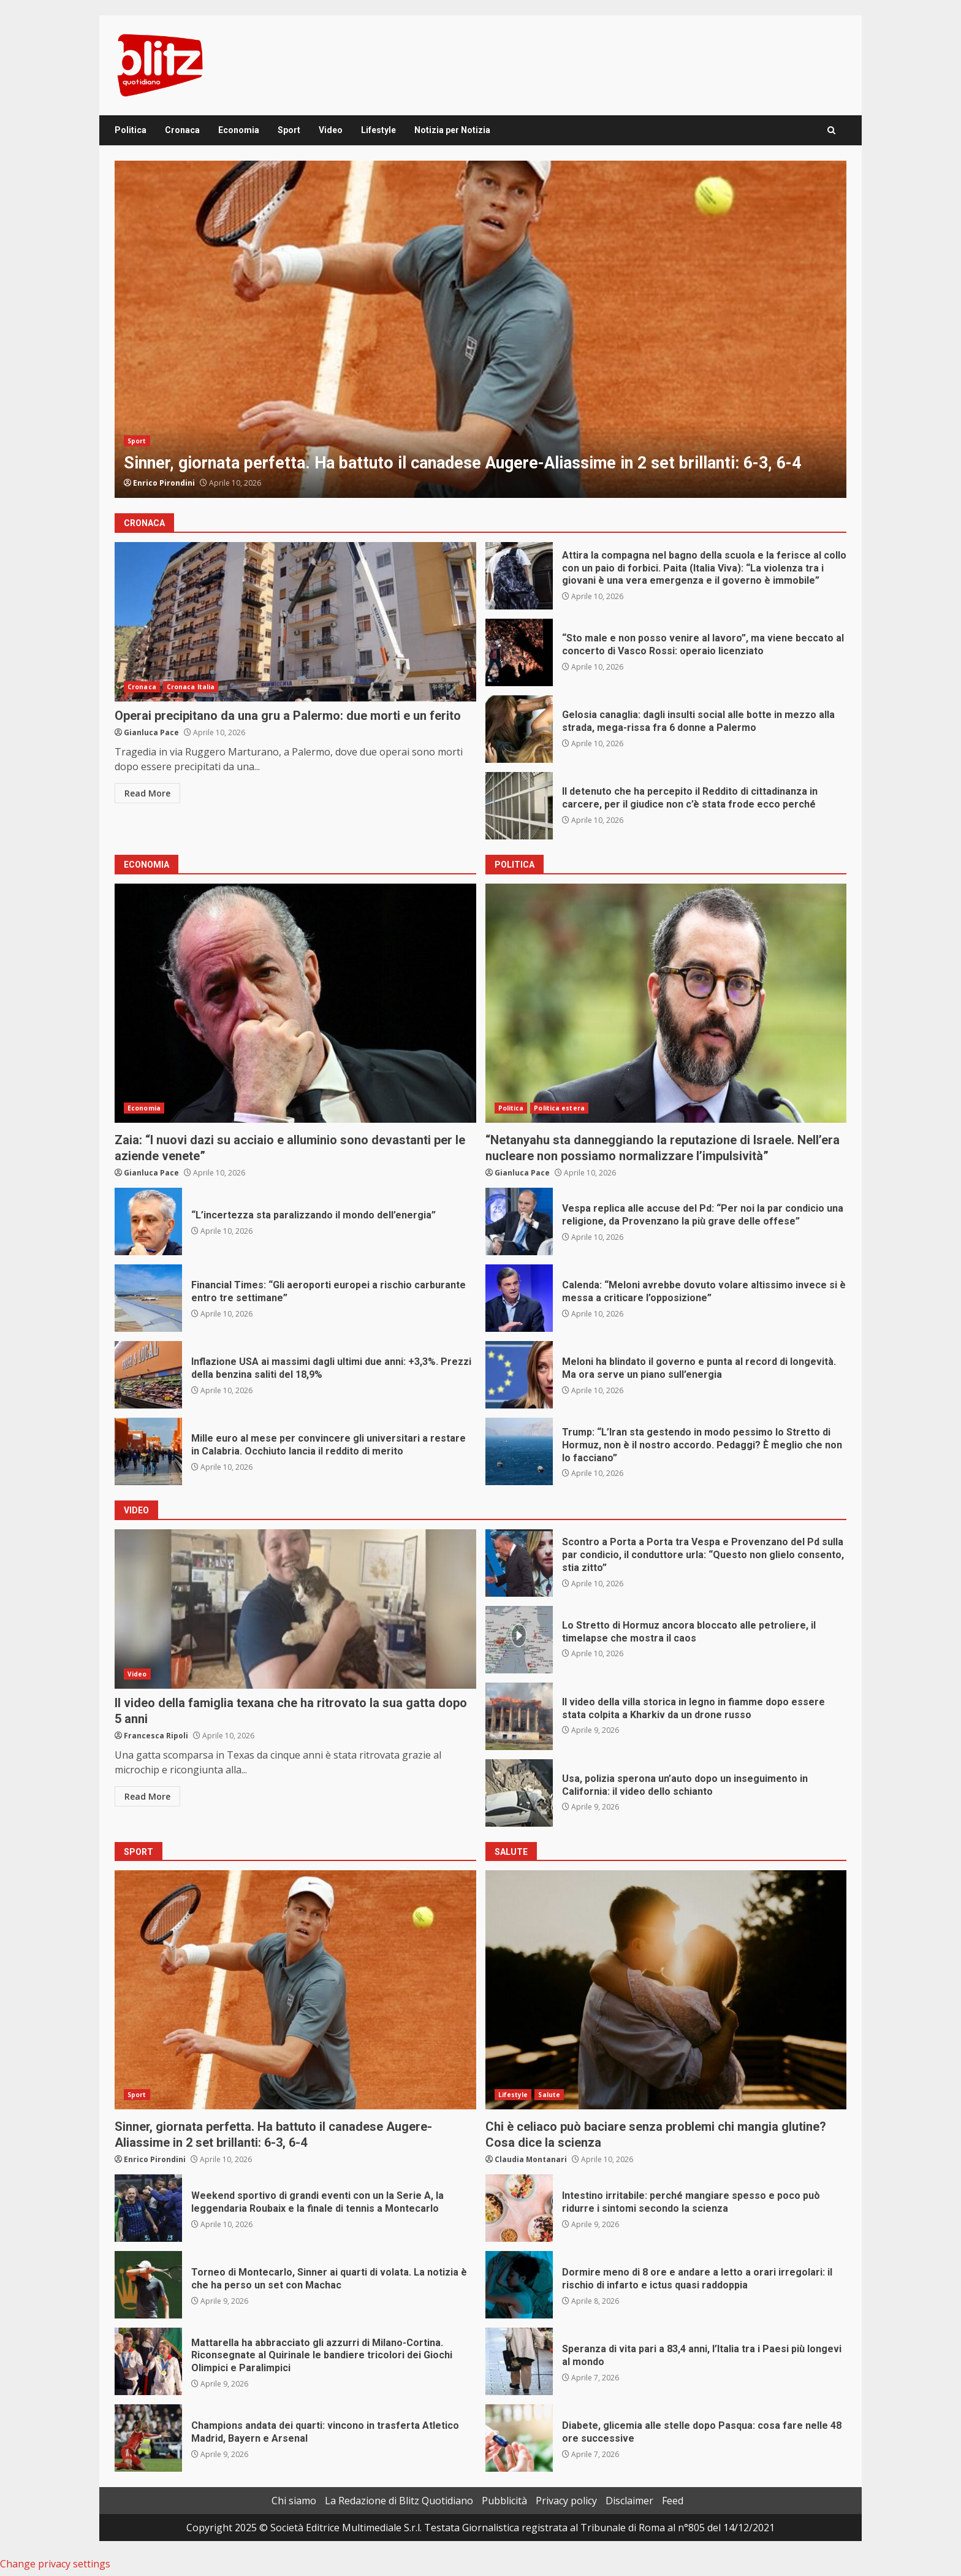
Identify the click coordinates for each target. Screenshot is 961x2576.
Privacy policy (566, 2500)
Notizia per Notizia (452, 130)
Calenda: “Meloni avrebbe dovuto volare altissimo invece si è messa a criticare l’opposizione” (519, 1298)
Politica (130, 130)
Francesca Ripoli (156, 1735)
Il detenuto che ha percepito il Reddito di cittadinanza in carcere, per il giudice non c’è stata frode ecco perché (519, 805)
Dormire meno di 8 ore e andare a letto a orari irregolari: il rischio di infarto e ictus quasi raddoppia (519, 2284)
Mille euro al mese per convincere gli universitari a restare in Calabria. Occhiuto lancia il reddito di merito (148, 1451)
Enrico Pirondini (164, 483)
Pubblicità (504, 2500)
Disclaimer (629, 2500)
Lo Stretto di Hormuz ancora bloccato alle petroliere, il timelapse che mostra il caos (519, 1639)
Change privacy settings (55, 2563)
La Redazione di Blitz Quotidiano (399, 2500)
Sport (289, 130)
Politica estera (559, 1108)
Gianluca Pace (151, 732)
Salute (549, 2094)
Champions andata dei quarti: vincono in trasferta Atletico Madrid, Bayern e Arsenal (148, 2438)
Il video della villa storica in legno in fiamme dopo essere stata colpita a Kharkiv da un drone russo (519, 1716)
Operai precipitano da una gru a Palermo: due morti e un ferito (295, 621)
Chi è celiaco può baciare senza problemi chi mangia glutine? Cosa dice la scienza (666, 1989)
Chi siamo (294, 2500)
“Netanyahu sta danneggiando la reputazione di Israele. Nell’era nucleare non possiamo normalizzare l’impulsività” (666, 1003)
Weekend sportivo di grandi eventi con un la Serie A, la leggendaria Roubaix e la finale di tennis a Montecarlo (148, 2208)
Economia (238, 130)
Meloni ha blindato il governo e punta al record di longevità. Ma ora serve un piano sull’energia (519, 1374)
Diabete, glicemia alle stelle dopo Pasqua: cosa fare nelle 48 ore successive (519, 2438)
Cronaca (182, 130)
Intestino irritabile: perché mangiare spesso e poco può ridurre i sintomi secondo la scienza (519, 2208)
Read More (147, 793)
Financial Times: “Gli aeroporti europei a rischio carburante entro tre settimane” (148, 1298)
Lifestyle (378, 130)
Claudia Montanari (531, 2159)
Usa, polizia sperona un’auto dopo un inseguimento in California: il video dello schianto (519, 1793)
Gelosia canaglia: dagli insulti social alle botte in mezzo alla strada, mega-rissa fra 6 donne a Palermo (519, 729)
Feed (672, 2500)
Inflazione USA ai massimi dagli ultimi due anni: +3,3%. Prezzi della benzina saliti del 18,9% (148, 1374)
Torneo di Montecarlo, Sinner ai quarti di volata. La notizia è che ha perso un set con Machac (148, 2284)
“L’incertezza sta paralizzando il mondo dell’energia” (148, 1221)
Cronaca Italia (191, 686)
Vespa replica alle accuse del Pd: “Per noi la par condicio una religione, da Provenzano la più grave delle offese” (519, 1221)
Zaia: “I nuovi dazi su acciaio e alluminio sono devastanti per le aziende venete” (295, 1003)
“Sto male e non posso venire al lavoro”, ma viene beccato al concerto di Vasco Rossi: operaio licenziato (519, 652)
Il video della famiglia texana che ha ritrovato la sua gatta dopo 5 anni (295, 1609)
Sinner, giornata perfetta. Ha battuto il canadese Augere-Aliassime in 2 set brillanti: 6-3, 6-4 (480, 329)
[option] (480, 329)
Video (331, 130)
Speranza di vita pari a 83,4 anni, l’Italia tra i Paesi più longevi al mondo (519, 2361)
